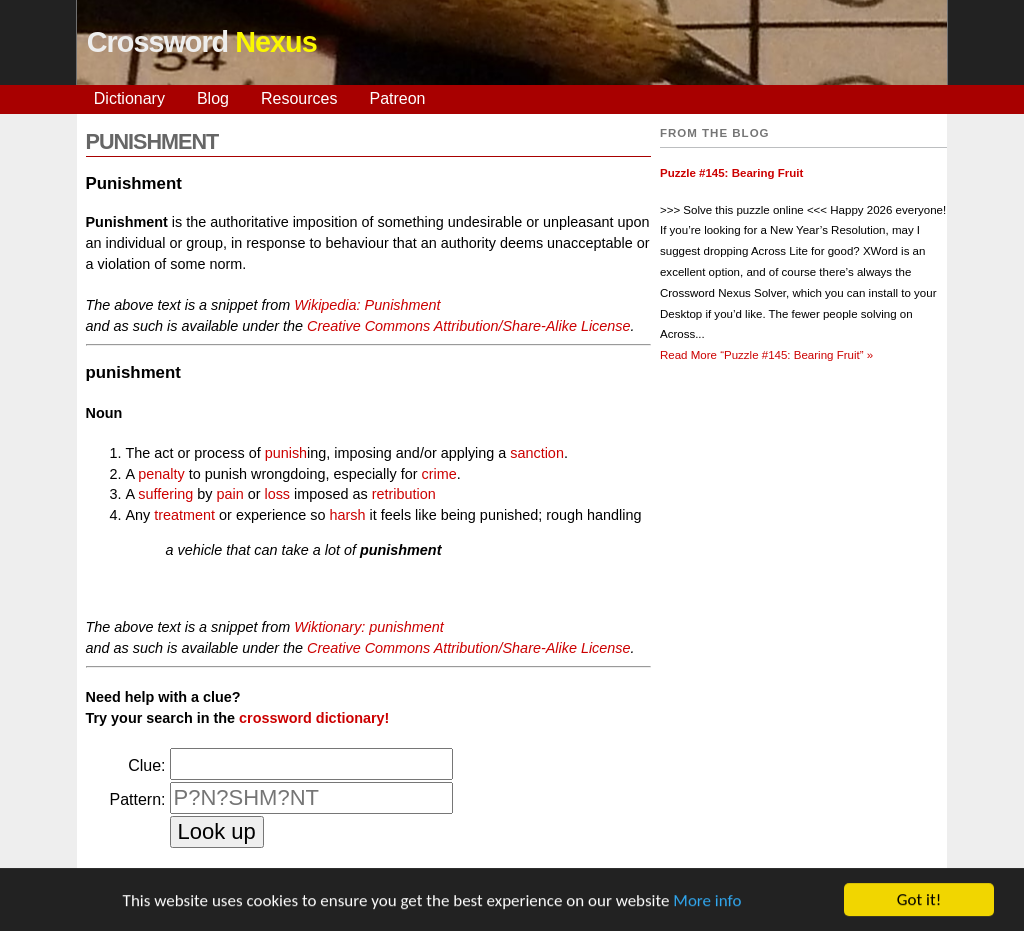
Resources (299, 98)
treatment (184, 515)
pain (229, 494)
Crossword (202, 42)
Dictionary (129, 98)
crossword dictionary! (314, 718)
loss (277, 494)
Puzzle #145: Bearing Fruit (731, 173)
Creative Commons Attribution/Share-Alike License (468, 326)
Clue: (146, 765)
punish (286, 453)
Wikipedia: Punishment (367, 305)
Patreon (397, 98)
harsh (347, 515)
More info (707, 901)
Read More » (766, 355)
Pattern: (137, 799)
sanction (537, 453)
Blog (213, 98)
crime (439, 474)
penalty (161, 474)
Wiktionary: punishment (368, 627)
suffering (165, 494)
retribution (404, 494)
